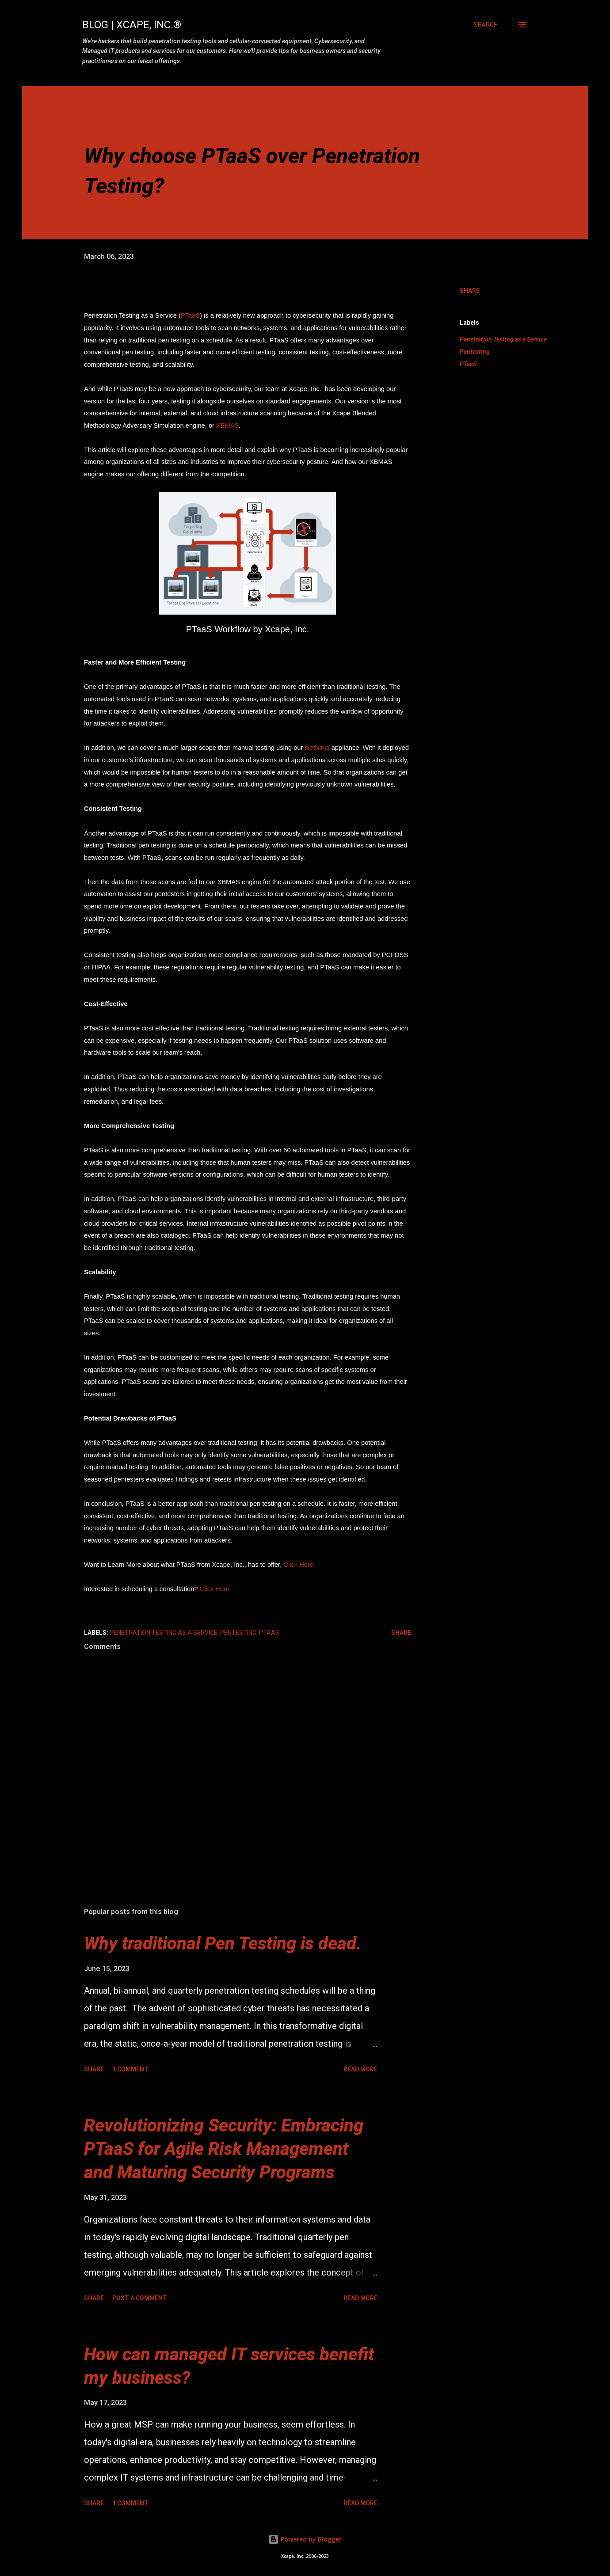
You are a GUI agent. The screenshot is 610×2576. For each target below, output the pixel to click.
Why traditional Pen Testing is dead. (223, 1943)
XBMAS (227, 425)
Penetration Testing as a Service (503, 339)
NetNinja (317, 747)
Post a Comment (139, 2298)
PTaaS (190, 315)
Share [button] (470, 290)
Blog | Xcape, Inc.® (131, 25)
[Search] (486, 24)
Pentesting (475, 351)
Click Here (298, 1564)
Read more (360, 2069)
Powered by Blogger (305, 2539)
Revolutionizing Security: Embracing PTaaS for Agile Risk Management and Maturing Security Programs (223, 2149)
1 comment (130, 2069)
